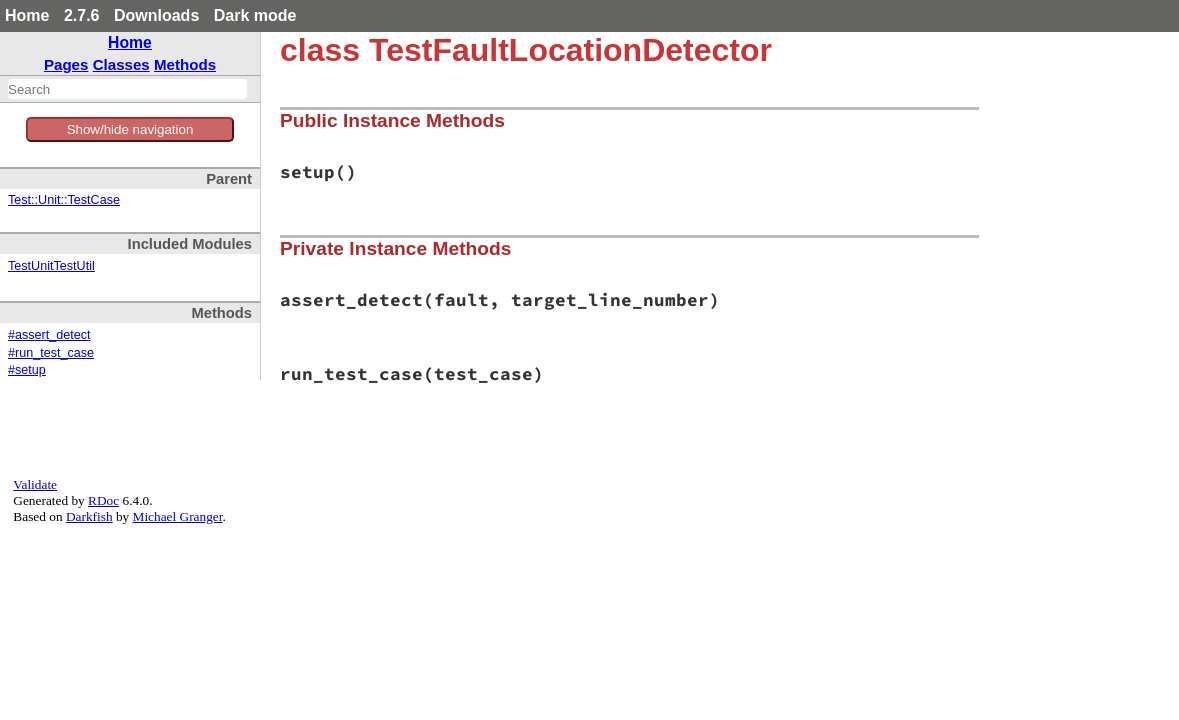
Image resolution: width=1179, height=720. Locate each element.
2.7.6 (82, 15)
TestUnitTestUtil (51, 266)
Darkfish (89, 516)
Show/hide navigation (130, 129)
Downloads (156, 15)
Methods (185, 64)
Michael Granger (178, 516)
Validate (35, 484)
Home (27, 15)
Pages (66, 64)
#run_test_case (51, 353)
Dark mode (255, 15)
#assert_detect (49, 335)
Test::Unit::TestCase (64, 200)
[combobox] (127, 89)
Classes (121, 64)
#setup (27, 370)
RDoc (103, 500)
